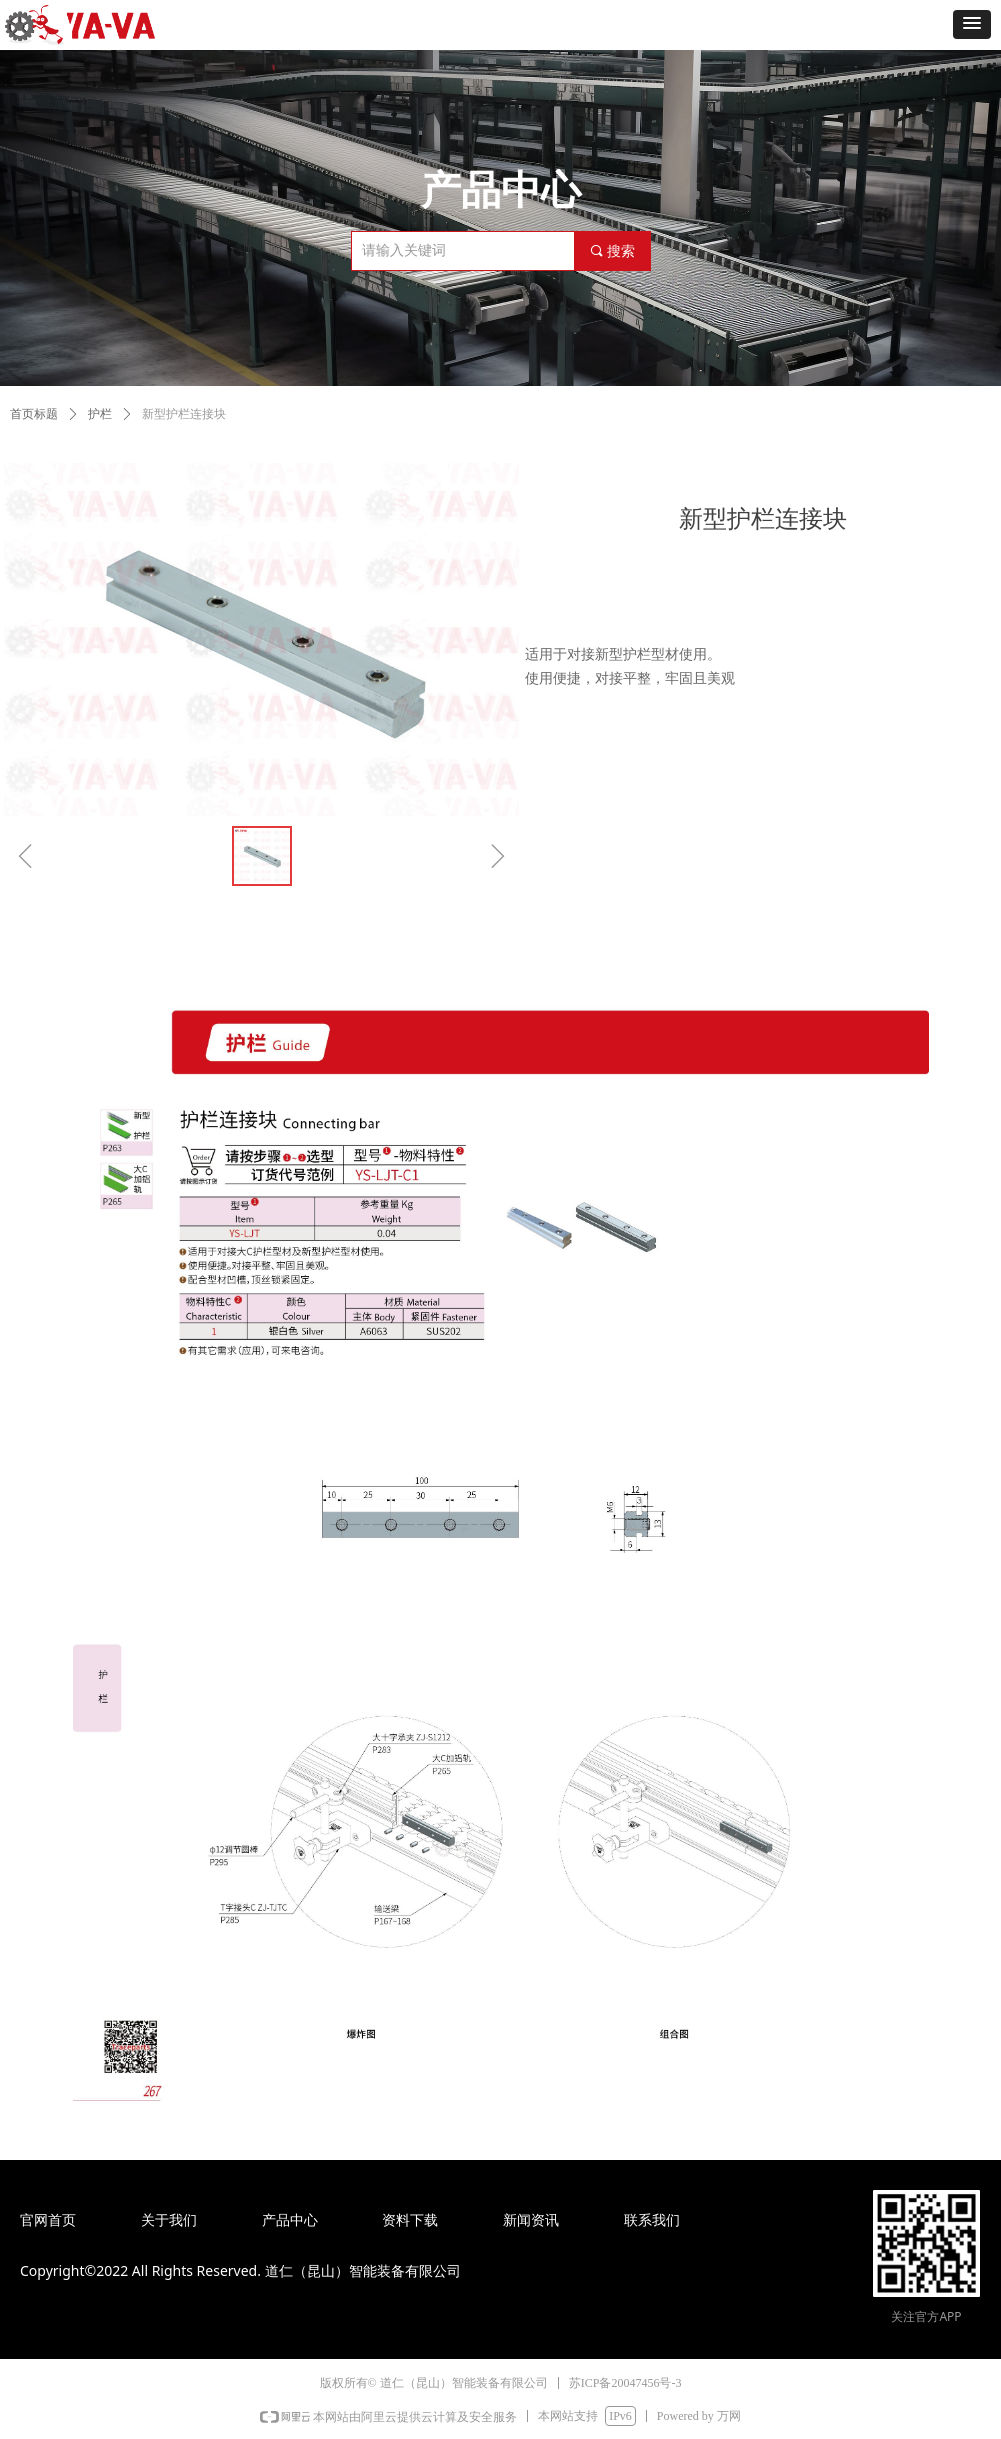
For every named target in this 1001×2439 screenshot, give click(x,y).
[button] (972, 24)
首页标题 (34, 414)
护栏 (100, 414)
